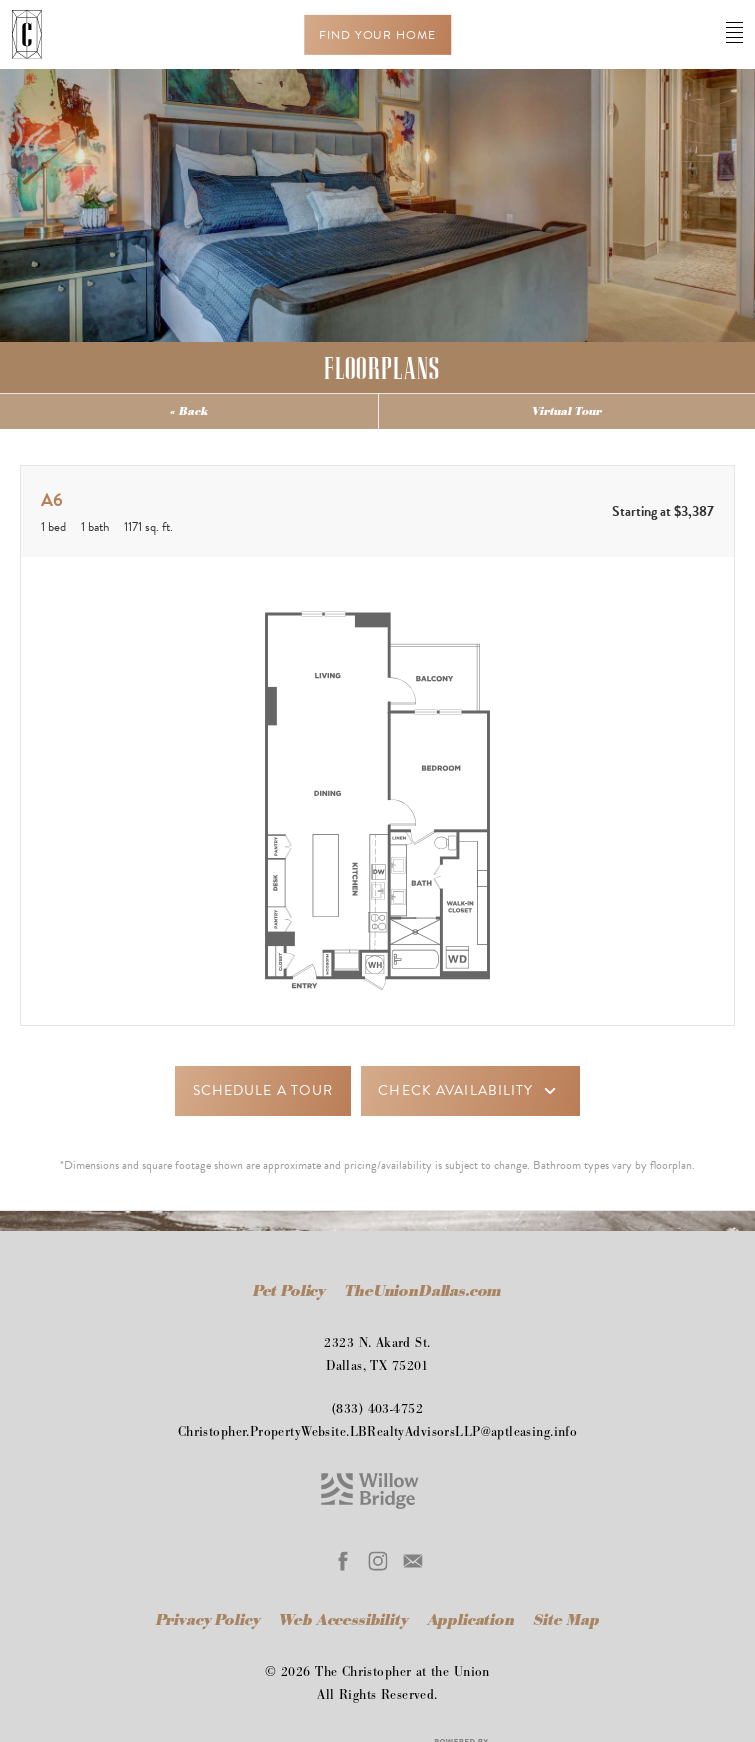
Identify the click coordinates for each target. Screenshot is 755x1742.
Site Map (567, 1620)
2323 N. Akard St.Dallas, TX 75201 (377, 1354)
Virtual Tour (567, 411)
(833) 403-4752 (377, 1409)
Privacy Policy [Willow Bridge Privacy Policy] (208, 1620)
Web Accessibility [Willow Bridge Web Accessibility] (345, 1620)
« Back (189, 411)
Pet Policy (289, 1291)
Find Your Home (377, 35)
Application (473, 1620)
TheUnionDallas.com (423, 1291)
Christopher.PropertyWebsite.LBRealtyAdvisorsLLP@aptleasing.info (377, 1432)
